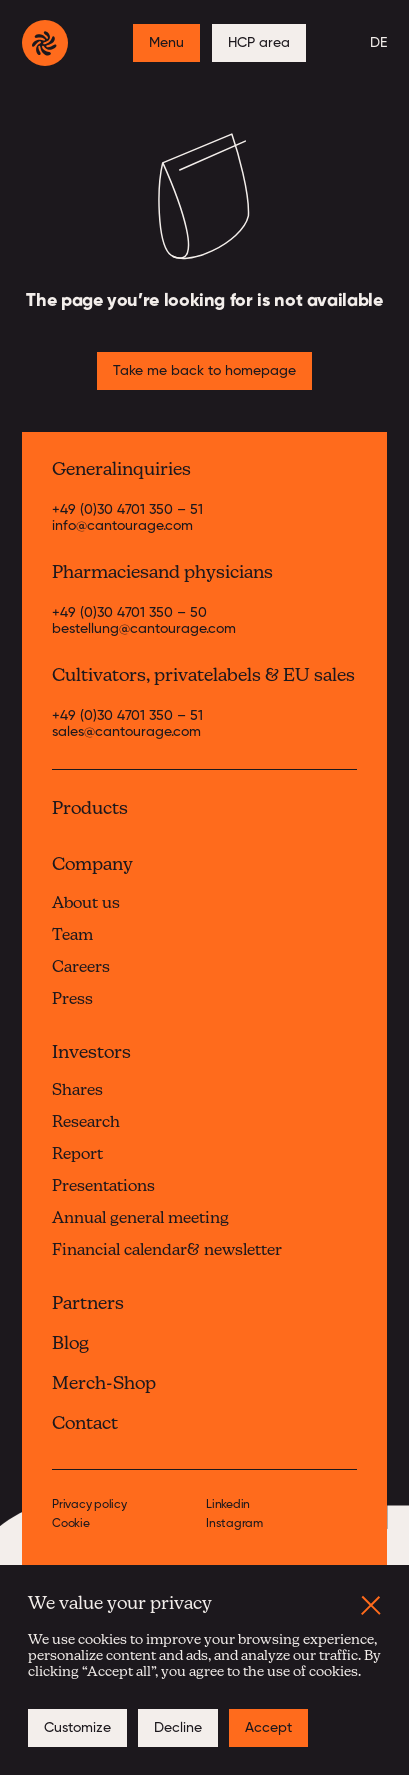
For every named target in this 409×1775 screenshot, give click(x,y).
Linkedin (228, 1505)
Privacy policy (89, 1505)
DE (378, 43)
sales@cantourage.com (126, 732)
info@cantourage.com (122, 526)
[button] (371, 1605)
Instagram (234, 1525)
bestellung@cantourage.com (144, 629)
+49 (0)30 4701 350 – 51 (127, 510)
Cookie (71, 1525)
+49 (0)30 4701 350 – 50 (129, 613)
